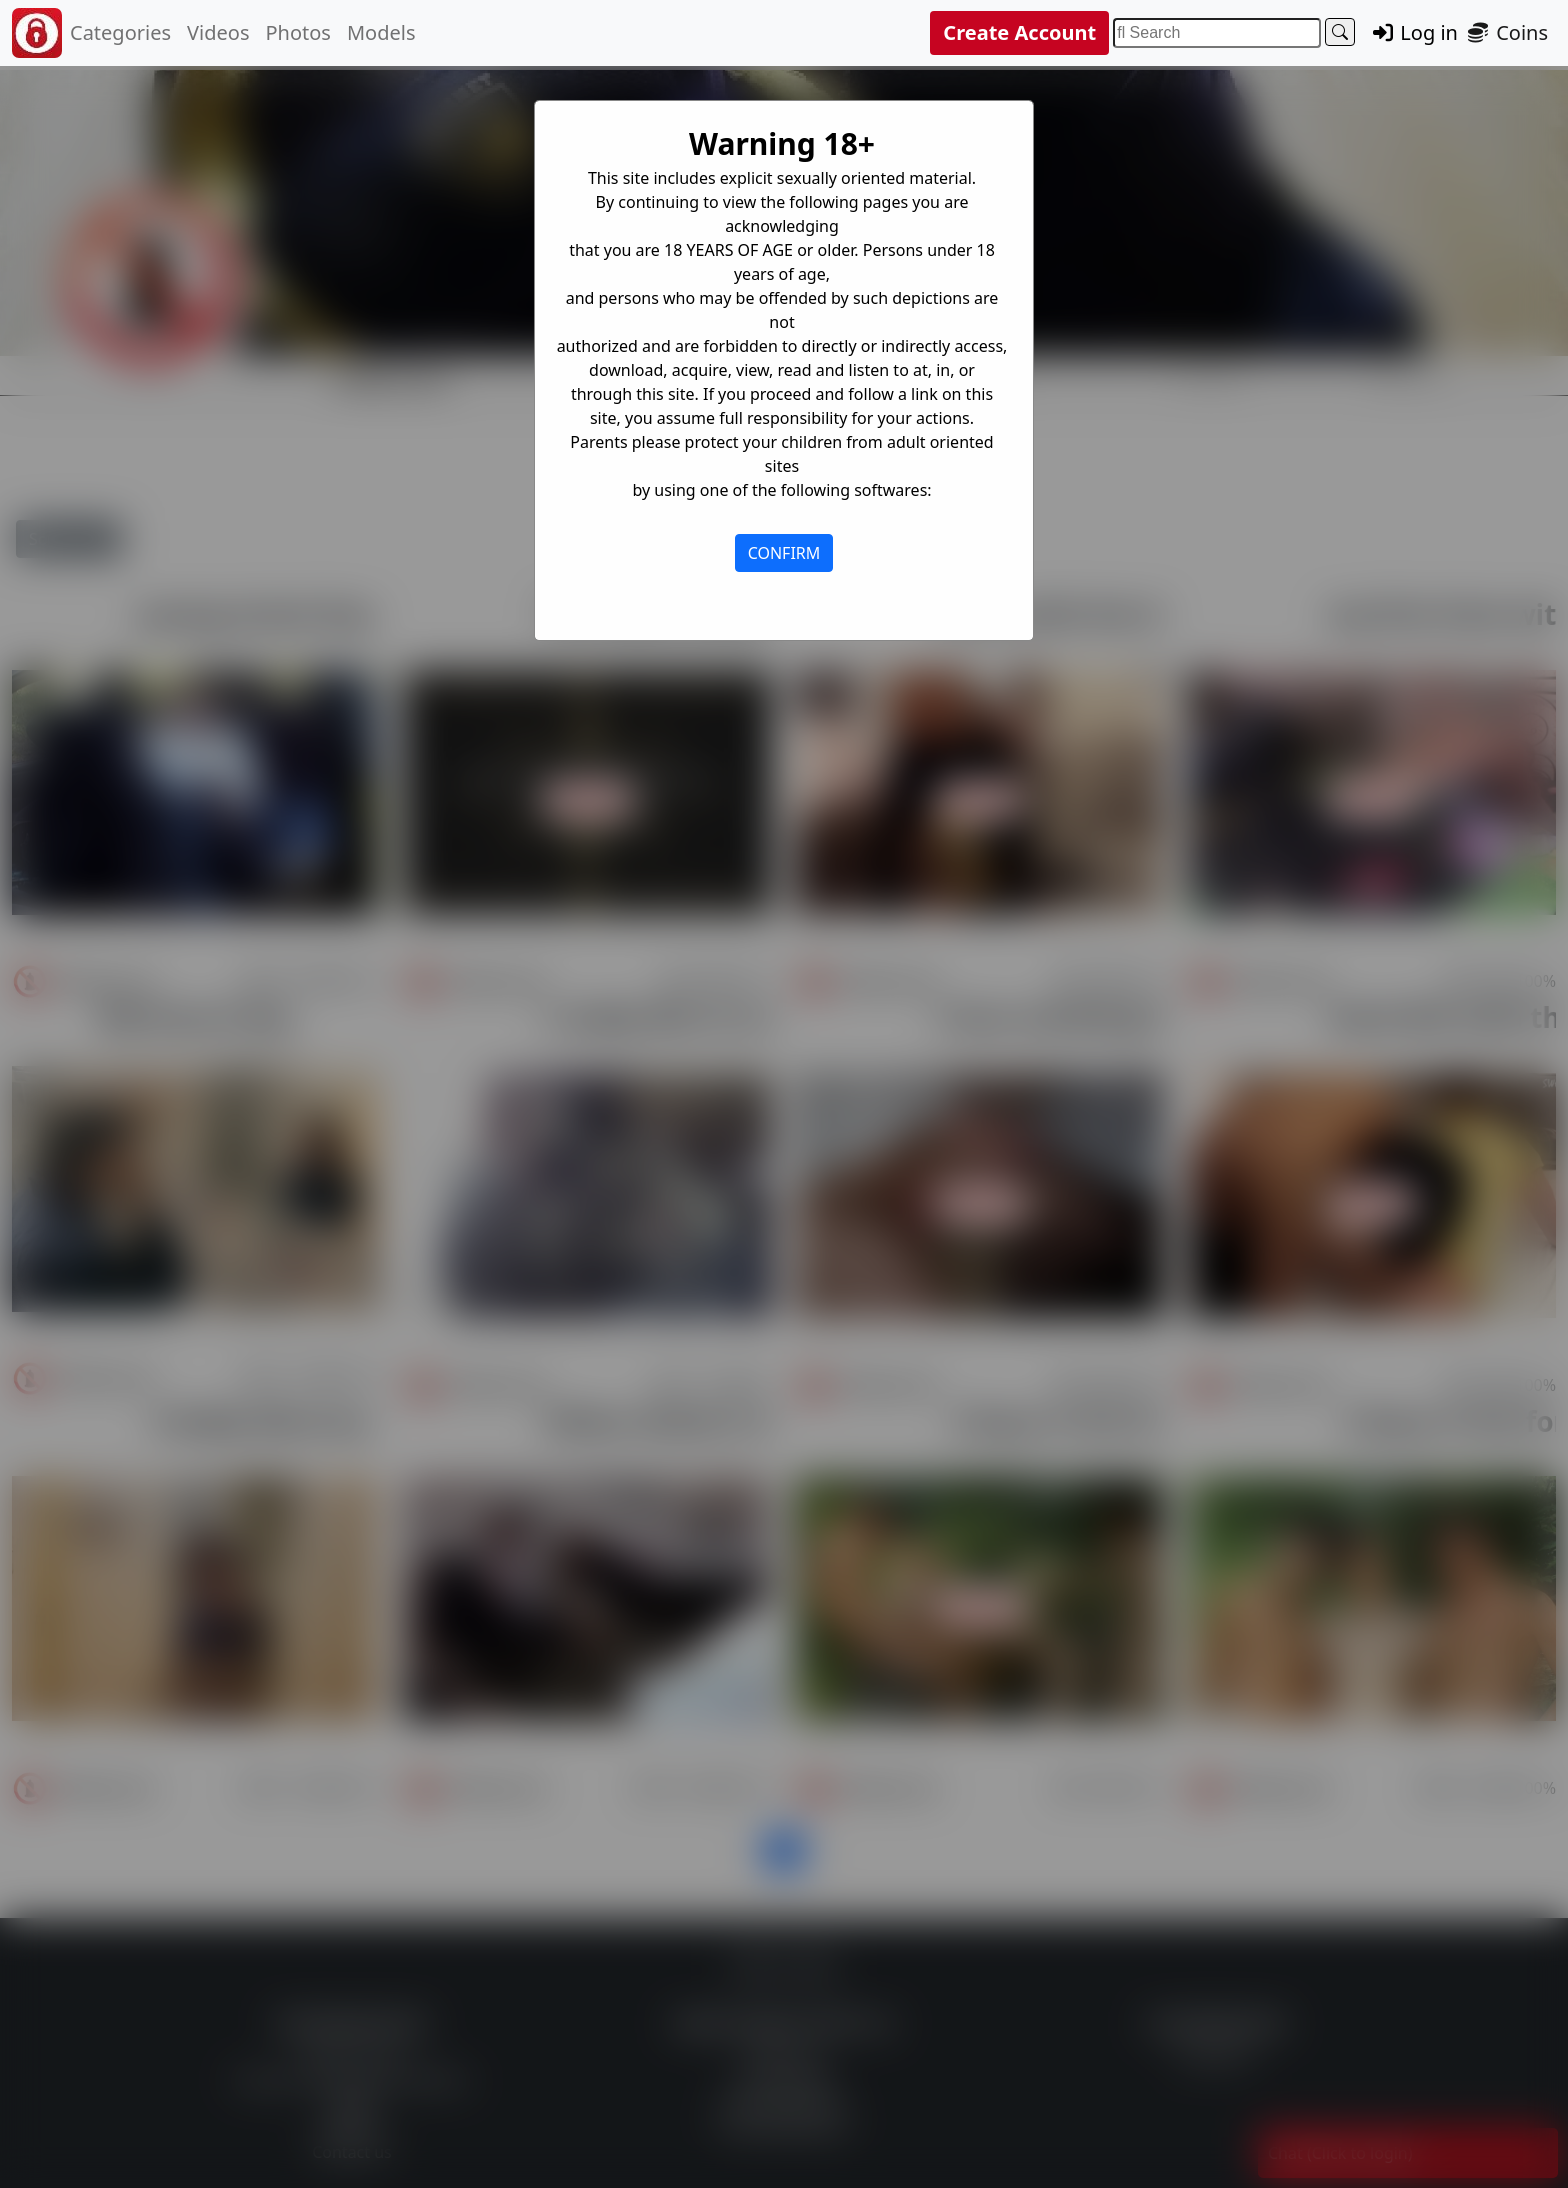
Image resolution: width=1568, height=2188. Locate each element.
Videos (218, 32)
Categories (120, 32)
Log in (1414, 32)
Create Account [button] (1019, 32)
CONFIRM (784, 553)
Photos (297, 32)
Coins (1507, 32)
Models (381, 32)
